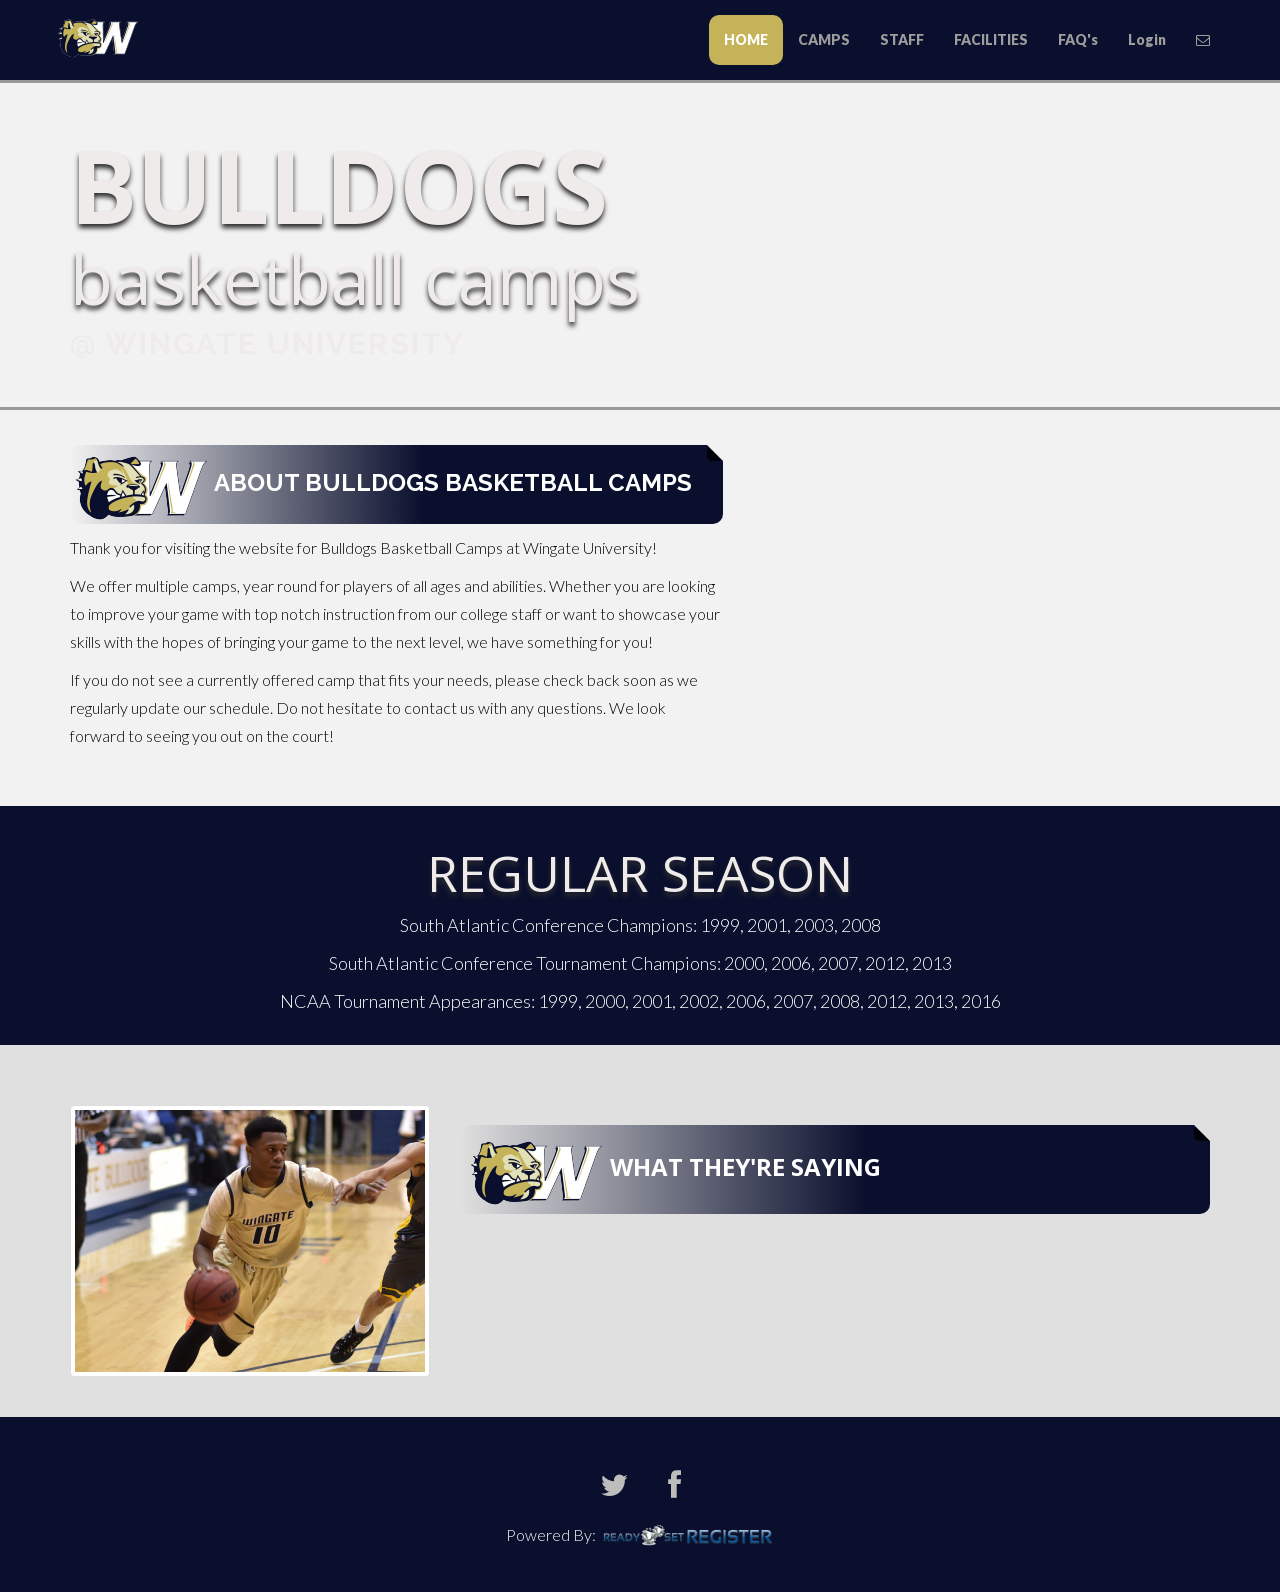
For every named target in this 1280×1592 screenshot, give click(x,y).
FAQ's (1078, 39)
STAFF (902, 39)
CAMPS (824, 39)
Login (1147, 39)
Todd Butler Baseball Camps (105, 36)
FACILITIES (991, 39)
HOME (746, 39)
